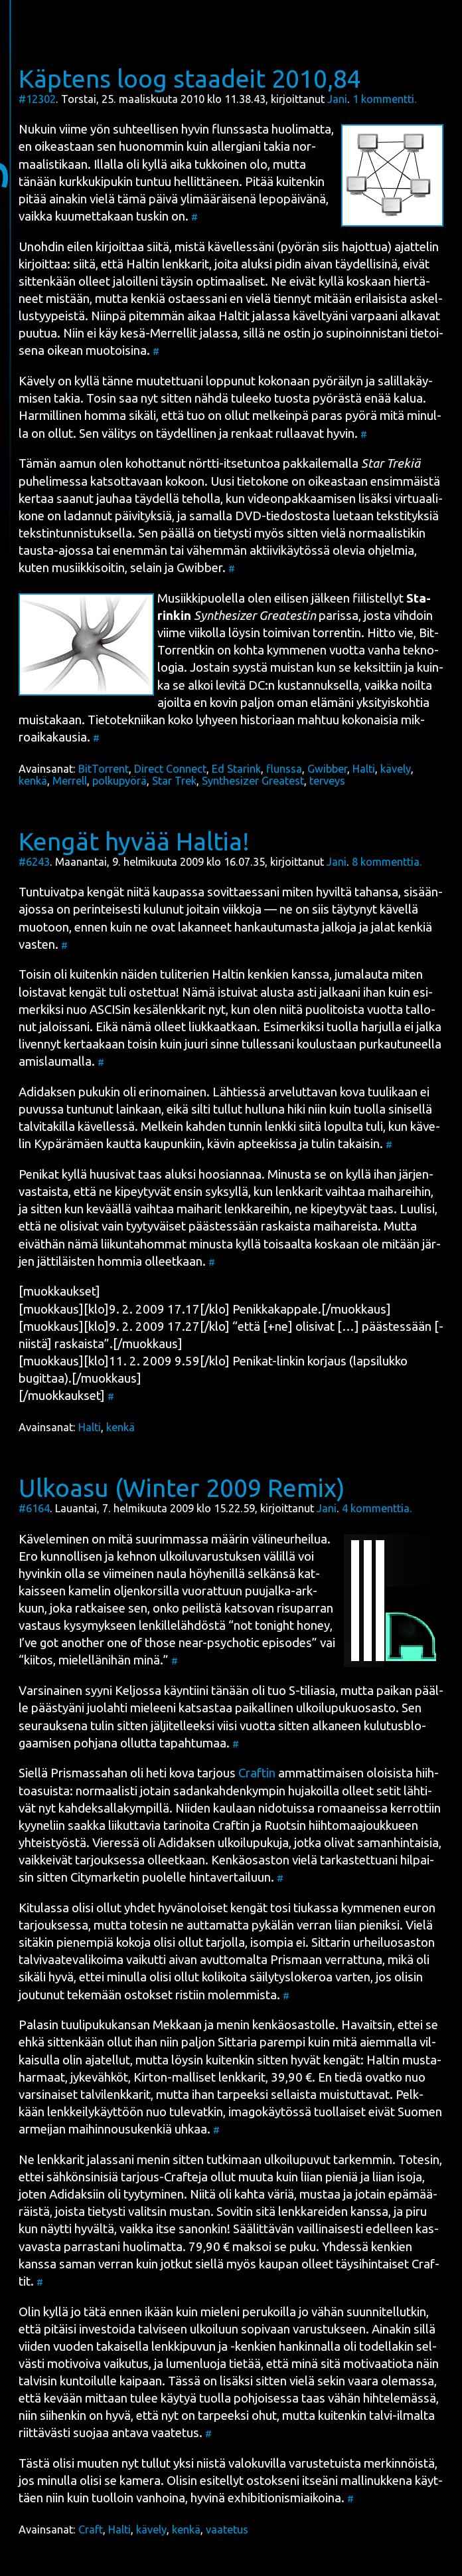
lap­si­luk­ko (380, 1361)
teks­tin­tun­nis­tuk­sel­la (75, 533)
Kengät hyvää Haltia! (134, 841)
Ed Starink (236, 769)
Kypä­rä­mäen (69, 1144)
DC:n (261, 685)
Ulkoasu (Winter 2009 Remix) (182, 1488)
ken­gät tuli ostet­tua (122, 992)
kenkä (33, 781)
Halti (363, 769)
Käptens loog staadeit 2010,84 (190, 78)
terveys (327, 781)
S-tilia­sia (312, 1691)
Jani (337, 99)
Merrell (69, 781)
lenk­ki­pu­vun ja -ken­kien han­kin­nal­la (246, 2346)
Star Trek (174, 781)
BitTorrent (103, 769)
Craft (90, 2529)
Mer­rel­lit (173, 333)
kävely (395, 769)
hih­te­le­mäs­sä (399, 2398)
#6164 (34, 1508)
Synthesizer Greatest (253, 781)
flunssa (284, 769)
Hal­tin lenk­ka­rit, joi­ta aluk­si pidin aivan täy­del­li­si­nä (262, 264)
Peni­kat (39, 1174)
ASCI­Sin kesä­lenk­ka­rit (148, 1010)
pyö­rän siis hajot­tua (334, 247)
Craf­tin (256, 1773)
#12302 (37, 99)
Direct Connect (170, 769)
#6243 (34, 862)
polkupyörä (119, 781)
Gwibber (327, 769)
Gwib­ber (199, 568)
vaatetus (227, 2529)
